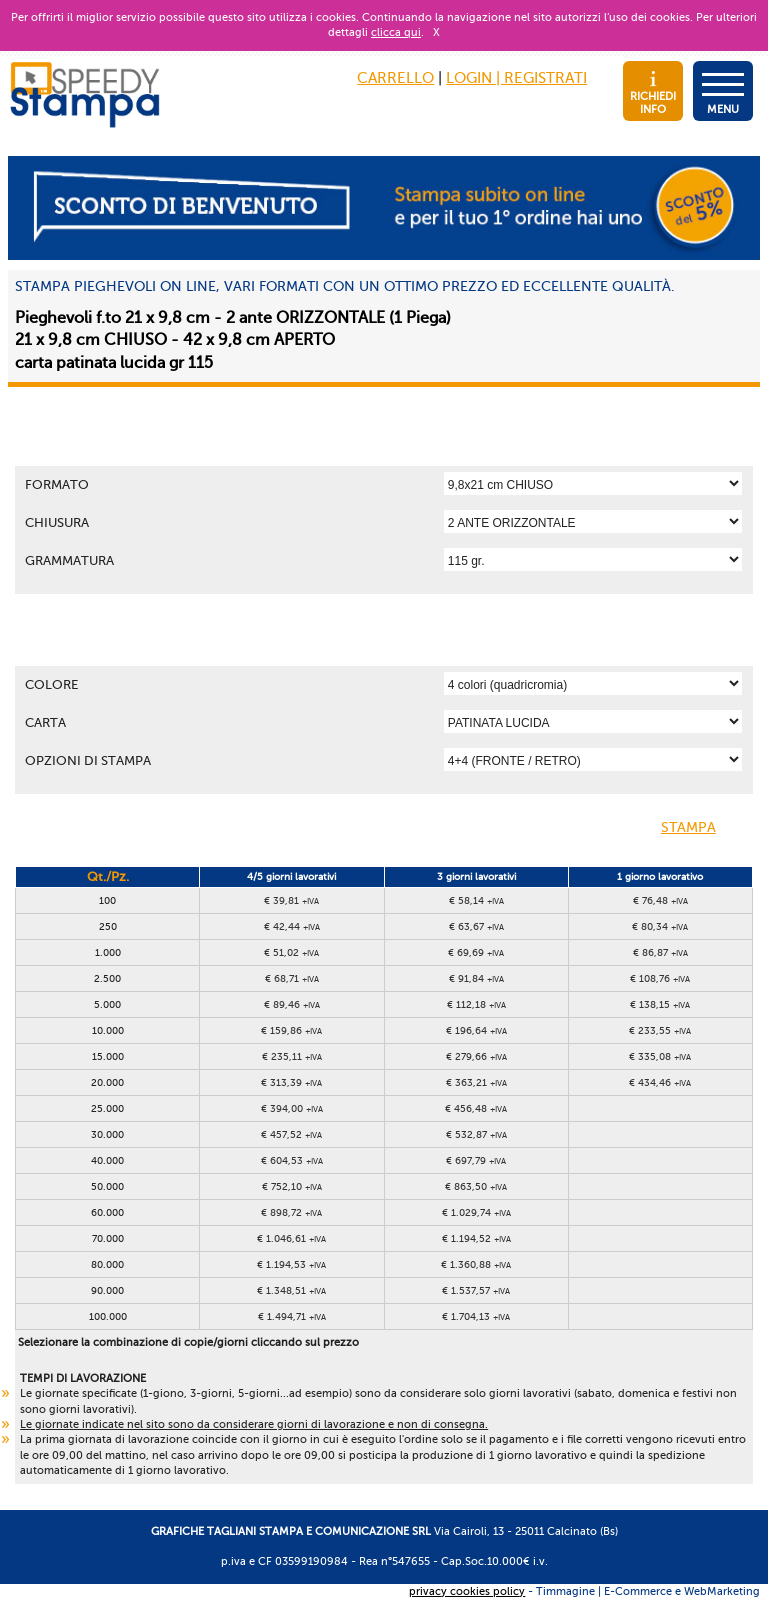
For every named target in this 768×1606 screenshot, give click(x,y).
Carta (45, 722)
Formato (57, 484)
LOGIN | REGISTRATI (516, 78)
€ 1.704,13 (476, 1316)
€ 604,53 (292, 1160)
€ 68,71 (292, 978)
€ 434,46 (660, 1082)
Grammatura (69, 560)
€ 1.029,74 (476, 1212)
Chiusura (57, 522)
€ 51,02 (291, 952)
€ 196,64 (476, 1030)
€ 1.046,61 (291, 1238)
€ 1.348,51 (291, 1290)
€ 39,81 (291, 900)
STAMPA (704, 829)
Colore (51, 684)
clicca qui (396, 32)
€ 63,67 (476, 926)
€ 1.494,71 (292, 1316)
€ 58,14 (476, 900)
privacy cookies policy (467, 1591)
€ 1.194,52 (476, 1238)
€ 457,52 (291, 1134)
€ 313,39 (291, 1082)
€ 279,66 (476, 1056)
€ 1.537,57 (476, 1290)
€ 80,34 (660, 926)
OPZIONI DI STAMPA (88, 760)
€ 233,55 (660, 1030)
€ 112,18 (476, 1004)
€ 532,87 (476, 1134)
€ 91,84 (476, 978)
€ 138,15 (660, 1004)
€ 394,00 (292, 1108)
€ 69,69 (476, 952)
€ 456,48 (476, 1108)
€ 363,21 (476, 1082)
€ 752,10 (292, 1186)
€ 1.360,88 (476, 1264)
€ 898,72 (291, 1212)
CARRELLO (395, 78)
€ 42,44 (292, 926)
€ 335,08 (660, 1056)
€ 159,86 (291, 1030)
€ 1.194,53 (291, 1264)
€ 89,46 (292, 1004)
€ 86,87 (660, 952)
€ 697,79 (476, 1160)
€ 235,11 (292, 1056)
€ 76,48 (660, 900)
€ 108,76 (660, 978)
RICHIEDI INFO (653, 93)
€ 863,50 (476, 1186)
